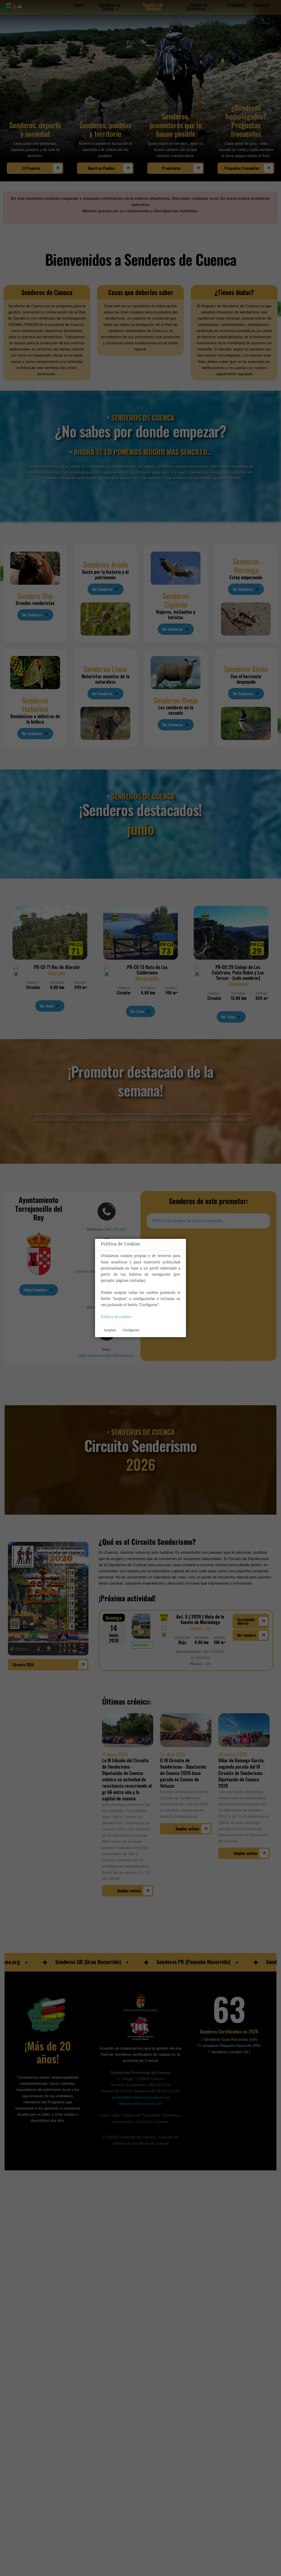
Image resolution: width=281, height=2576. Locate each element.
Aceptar (110, 1330)
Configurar (131, 1330)
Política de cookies (116, 1317)
